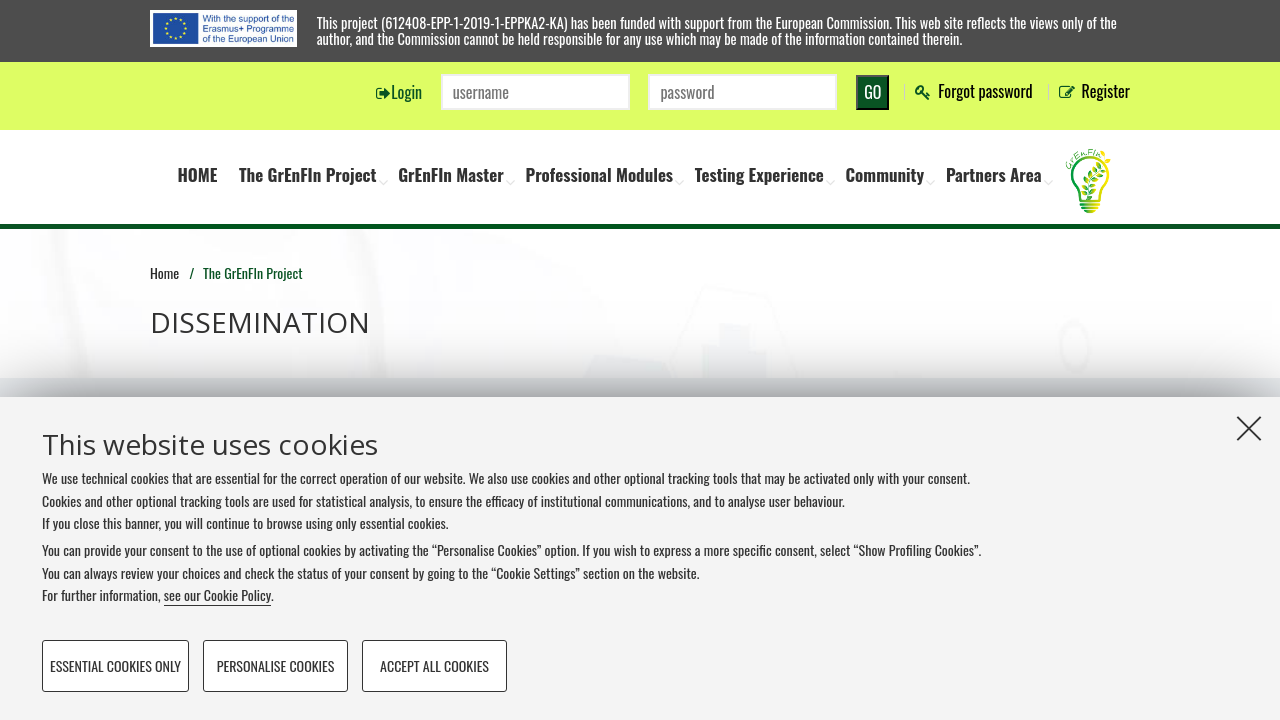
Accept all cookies (434, 665)
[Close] (1249, 428)
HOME (197, 174)
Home (164, 272)
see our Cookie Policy (217, 594)
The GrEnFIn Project (308, 174)
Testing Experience (759, 174)
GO (872, 92)
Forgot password (985, 91)
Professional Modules (599, 174)
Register (1106, 91)
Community (885, 174)
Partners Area (994, 174)
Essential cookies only (115, 665)
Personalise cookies (276, 665)
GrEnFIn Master (451, 174)
